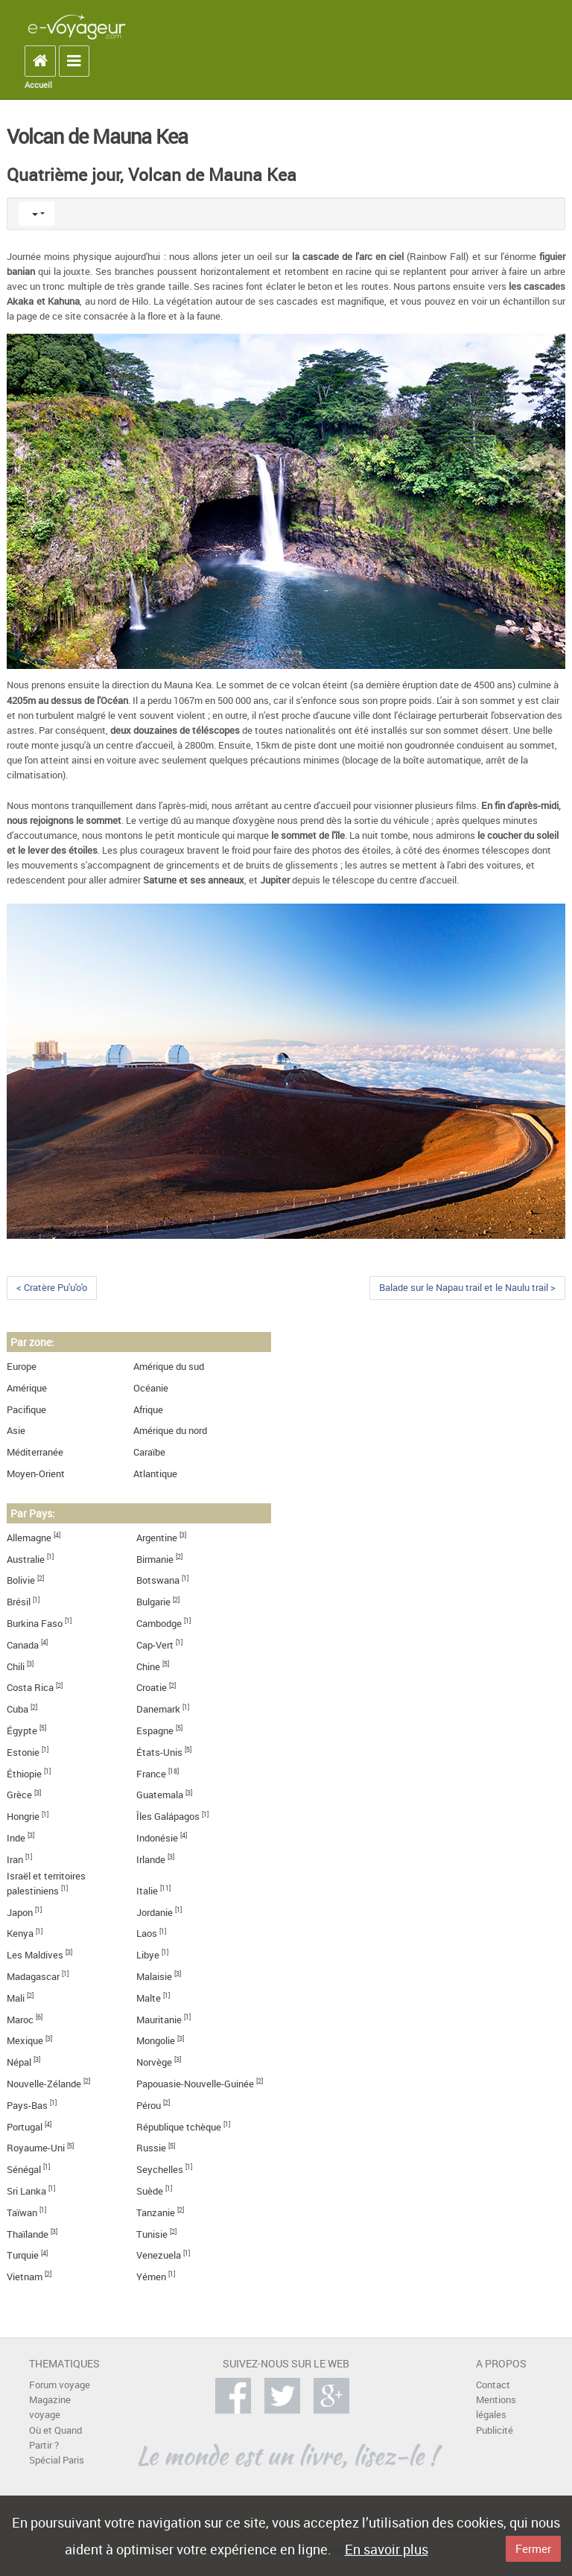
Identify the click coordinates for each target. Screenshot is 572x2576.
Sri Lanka (26, 2191)
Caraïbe (149, 1452)
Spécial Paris (56, 2460)
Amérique (27, 1388)
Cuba (17, 1709)
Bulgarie (153, 1602)
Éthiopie (24, 1774)
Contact (493, 2385)
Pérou (148, 2105)
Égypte (22, 1731)
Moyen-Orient (36, 1474)
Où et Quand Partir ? (55, 2438)
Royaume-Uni (36, 2148)
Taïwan (22, 2213)
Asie (16, 1430)
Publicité (494, 2430)
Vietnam (24, 2277)
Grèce (19, 1795)
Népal (19, 2062)
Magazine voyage (50, 2407)
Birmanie (155, 1559)
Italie (147, 1891)
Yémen (151, 2277)
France (151, 1774)
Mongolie (155, 2040)
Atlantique (155, 1474)
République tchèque (178, 2127)
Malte (148, 1998)
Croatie (151, 1687)
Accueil (38, 85)
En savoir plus (386, 2549)
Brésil (19, 1602)
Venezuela (158, 2255)
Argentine (156, 1538)
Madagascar (33, 1976)
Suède (149, 2191)
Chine (148, 1666)
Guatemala (159, 1795)
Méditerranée (35, 1452)
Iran (15, 1859)
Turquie (23, 2255)
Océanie (150, 1388)
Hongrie (23, 1816)
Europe (21, 1366)
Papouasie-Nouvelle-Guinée (195, 2084)
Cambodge (159, 1623)
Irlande (150, 1859)
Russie (151, 2148)
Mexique (25, 2040)
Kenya (20, 1933)
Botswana (157, 1580)
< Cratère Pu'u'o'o (51, 1287)
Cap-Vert (155, 1645)
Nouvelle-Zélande (44, 2084)
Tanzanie (155, 2213)
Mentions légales (496, 2407)
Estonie (23, 1752)
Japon (20, 1912)
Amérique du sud (168, 1366)
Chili (16, 1666)
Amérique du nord (170, 1430)
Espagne (155, 1731)
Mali (16, 1998)
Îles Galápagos (168, 1816)
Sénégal (24, 2169)
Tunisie (152, 2234)
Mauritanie (159, 2020)
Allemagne (29, 1538)
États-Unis (159, 1752)
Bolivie (21, 1580)
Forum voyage (59, 2385)
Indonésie (157, 1838)
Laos (146, 1933)
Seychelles (159, 2169)
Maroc (20, 2020)
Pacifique (26, 1409)
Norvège (154, 2062)
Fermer (533, 2548)
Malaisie (154, 1976)
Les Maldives (35, 1955)
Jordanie (154, 1912)
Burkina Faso (35, 1623)
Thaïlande (27, 2234)
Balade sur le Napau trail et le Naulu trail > (467, 1287)
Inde (16, 1838)
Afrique (148, 1409)
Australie (26, 1559)
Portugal (24, 2127)
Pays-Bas (27, 2105)
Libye (147, 1955)
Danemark (158, 1709)
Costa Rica (30, 1687)
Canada (23, 1645)
